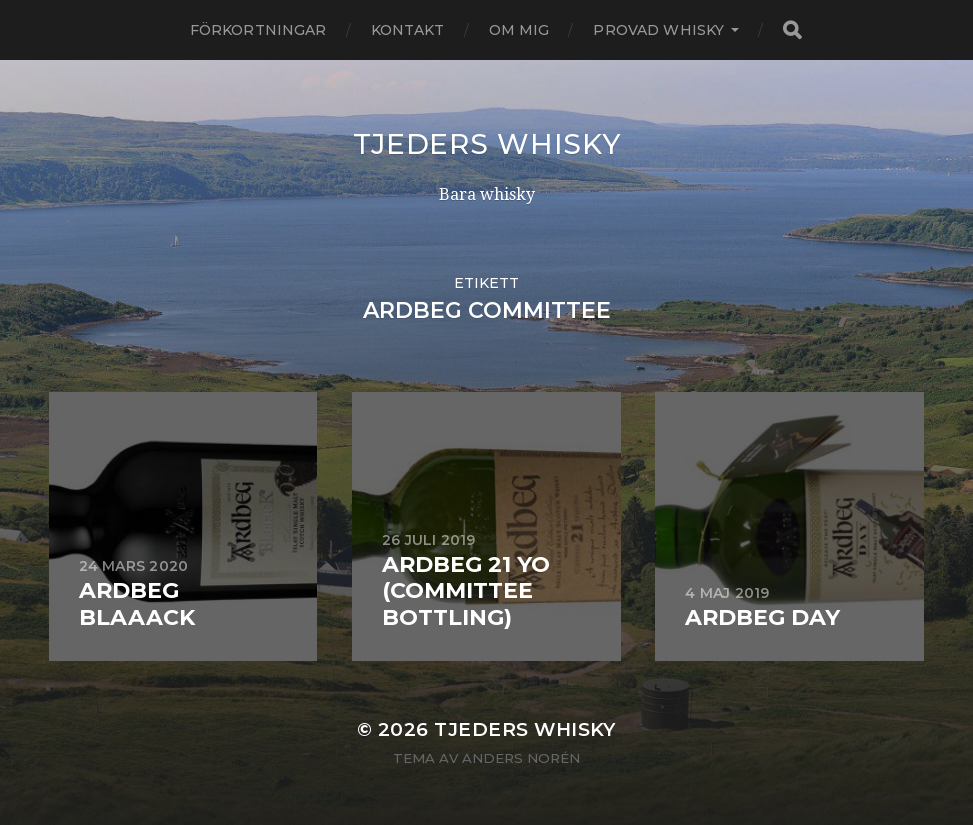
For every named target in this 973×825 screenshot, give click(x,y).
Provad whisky (658, 30)
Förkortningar (258, 30)
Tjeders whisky (487, 144)
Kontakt (408, 30)
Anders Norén (521, 758)
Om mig (519, 30)
